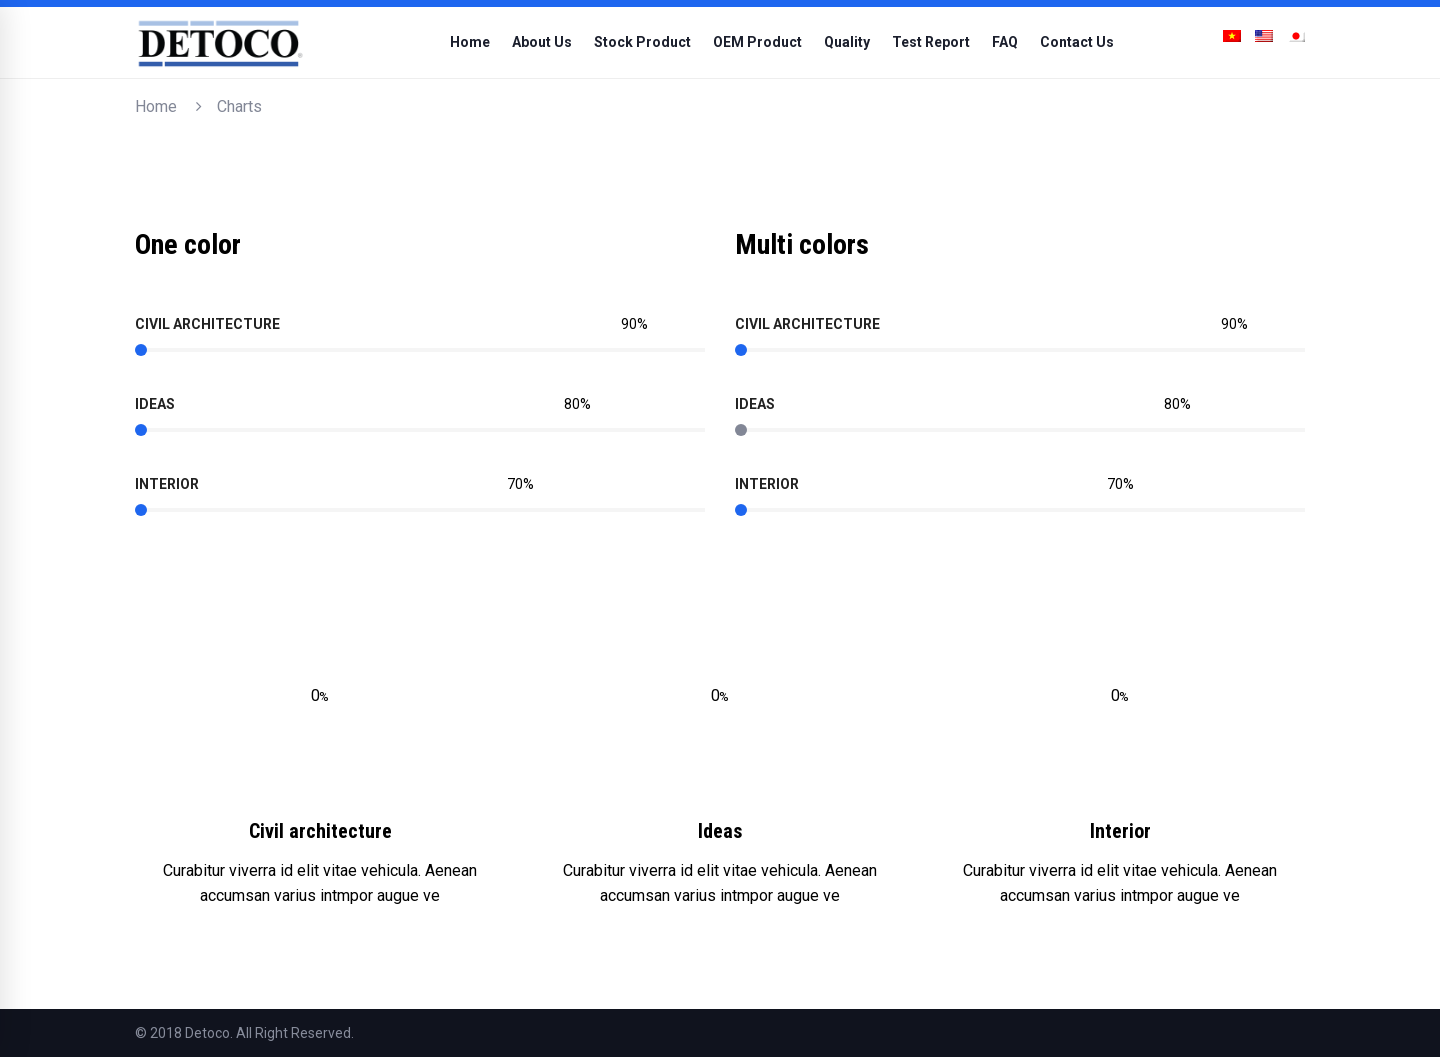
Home (156, 106)
